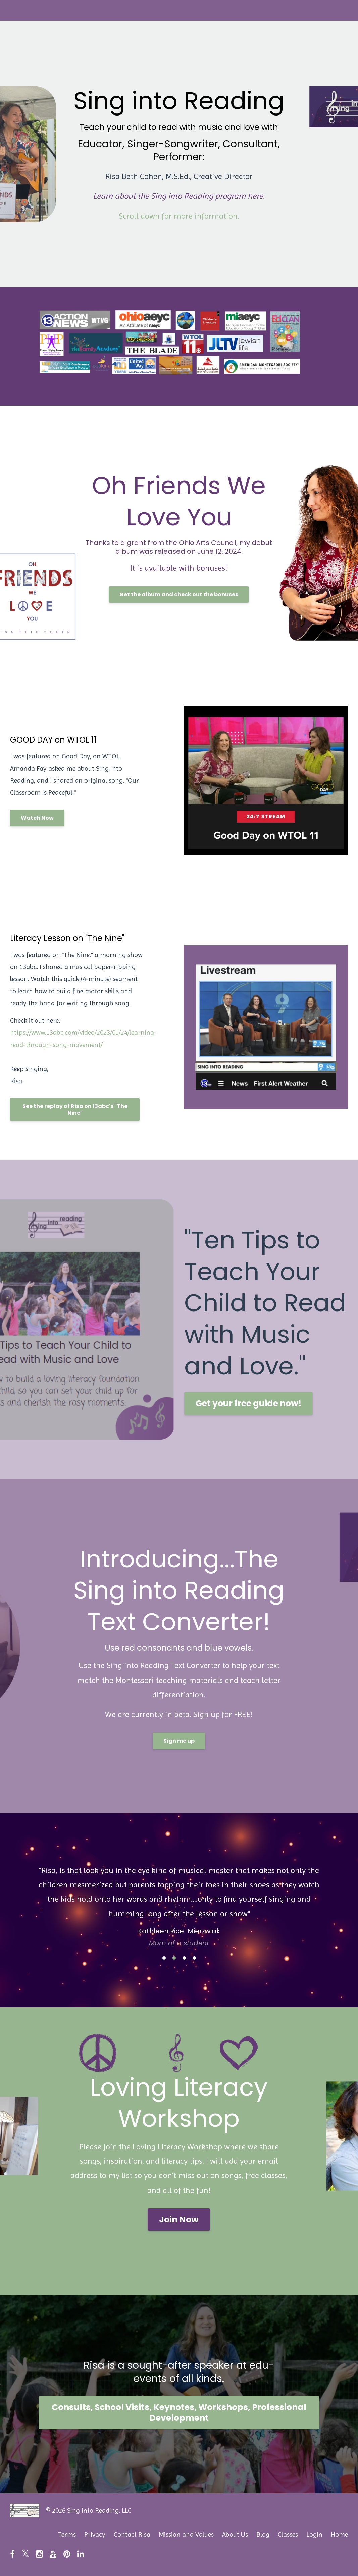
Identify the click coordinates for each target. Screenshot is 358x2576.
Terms (67, 2534)
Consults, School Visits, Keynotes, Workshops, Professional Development (179, 2412)
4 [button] (194, 1958)
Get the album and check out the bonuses (178, 594)
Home (339, 2534)
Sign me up (179, 1741)
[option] (179, 1900)
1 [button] (164, 1958)
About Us (235, 2534)
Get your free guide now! (248, 1403)
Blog (262, 2534)
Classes (288, 2534)
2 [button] (174, 1958)
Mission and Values (186, 2534)
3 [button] (184, 1958)
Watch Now (37, 818)
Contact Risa (132, 2534)
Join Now (179, 2219)
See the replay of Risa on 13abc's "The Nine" (74, 1109)
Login (314, 2534)
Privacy (94, 2534)
